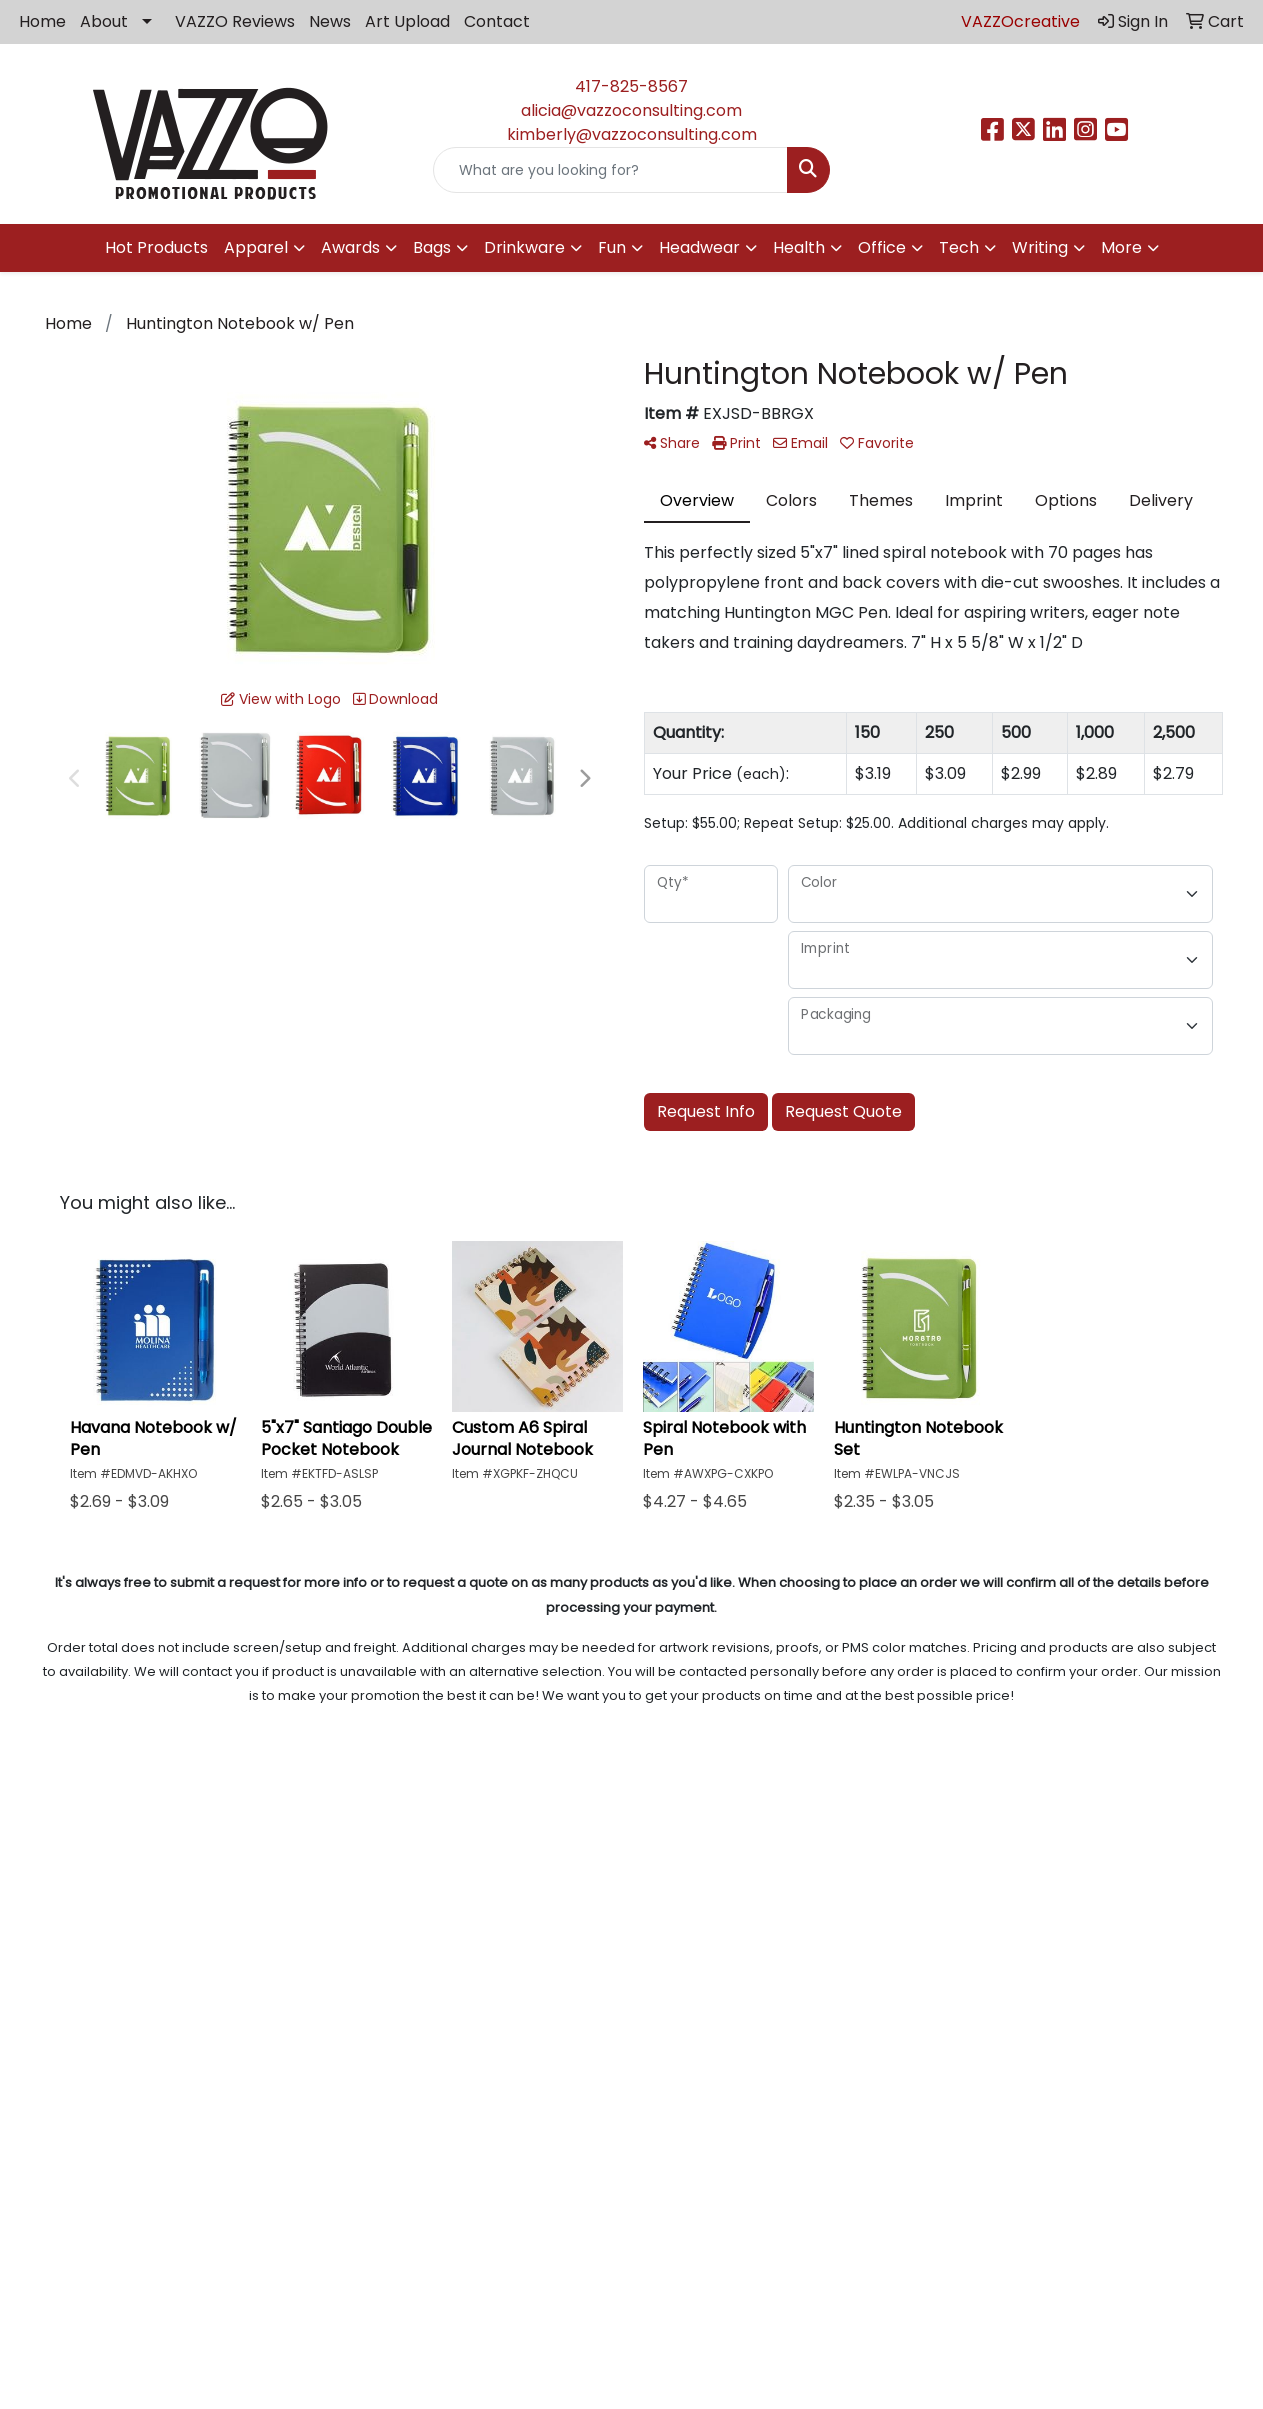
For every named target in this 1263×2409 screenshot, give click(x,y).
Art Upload (407, 21)
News (330, 21)
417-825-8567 (631, 86)
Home (42, 21)
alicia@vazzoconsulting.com (631, 110)
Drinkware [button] (524, 247)
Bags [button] (432, 247)
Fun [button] (612, 247)
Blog (474, 1846)
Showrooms (789, 1902)
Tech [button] (959, 247)
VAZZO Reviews (235, 21)
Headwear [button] (699, 247)
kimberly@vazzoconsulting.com (632, 134)
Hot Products (156, 247)
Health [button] (799, 247)
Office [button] (882, 247)
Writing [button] (1040, 247)
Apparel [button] (256, 247)
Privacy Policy (789, 1846)
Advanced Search (789, 1874)
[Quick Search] (610, 170)
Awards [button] (350, 247)
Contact (497, 21)
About (104, 21)
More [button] (1121, 247)
